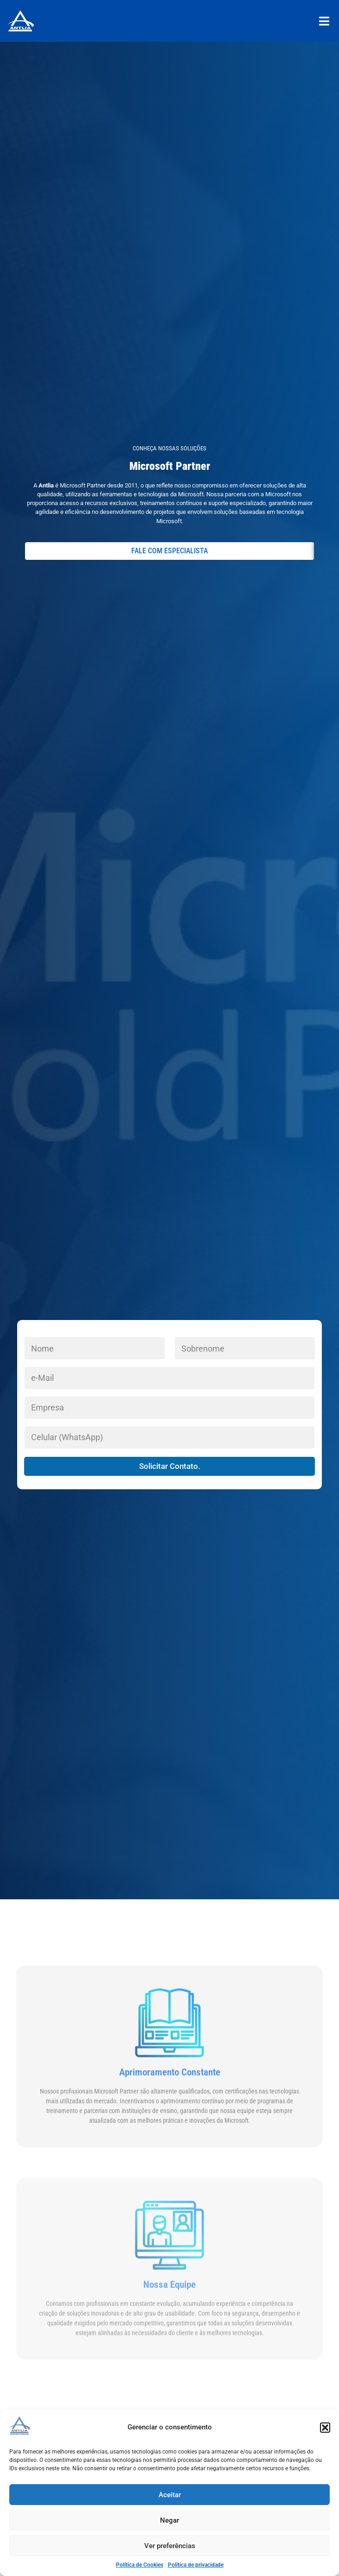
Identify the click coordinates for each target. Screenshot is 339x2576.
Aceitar (170, 2495)
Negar (169, 2520)
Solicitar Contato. (169, 1466)
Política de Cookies (139, 2565)
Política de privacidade (196, 2565)
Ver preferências (169, 2546)
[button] (325, 2427)
